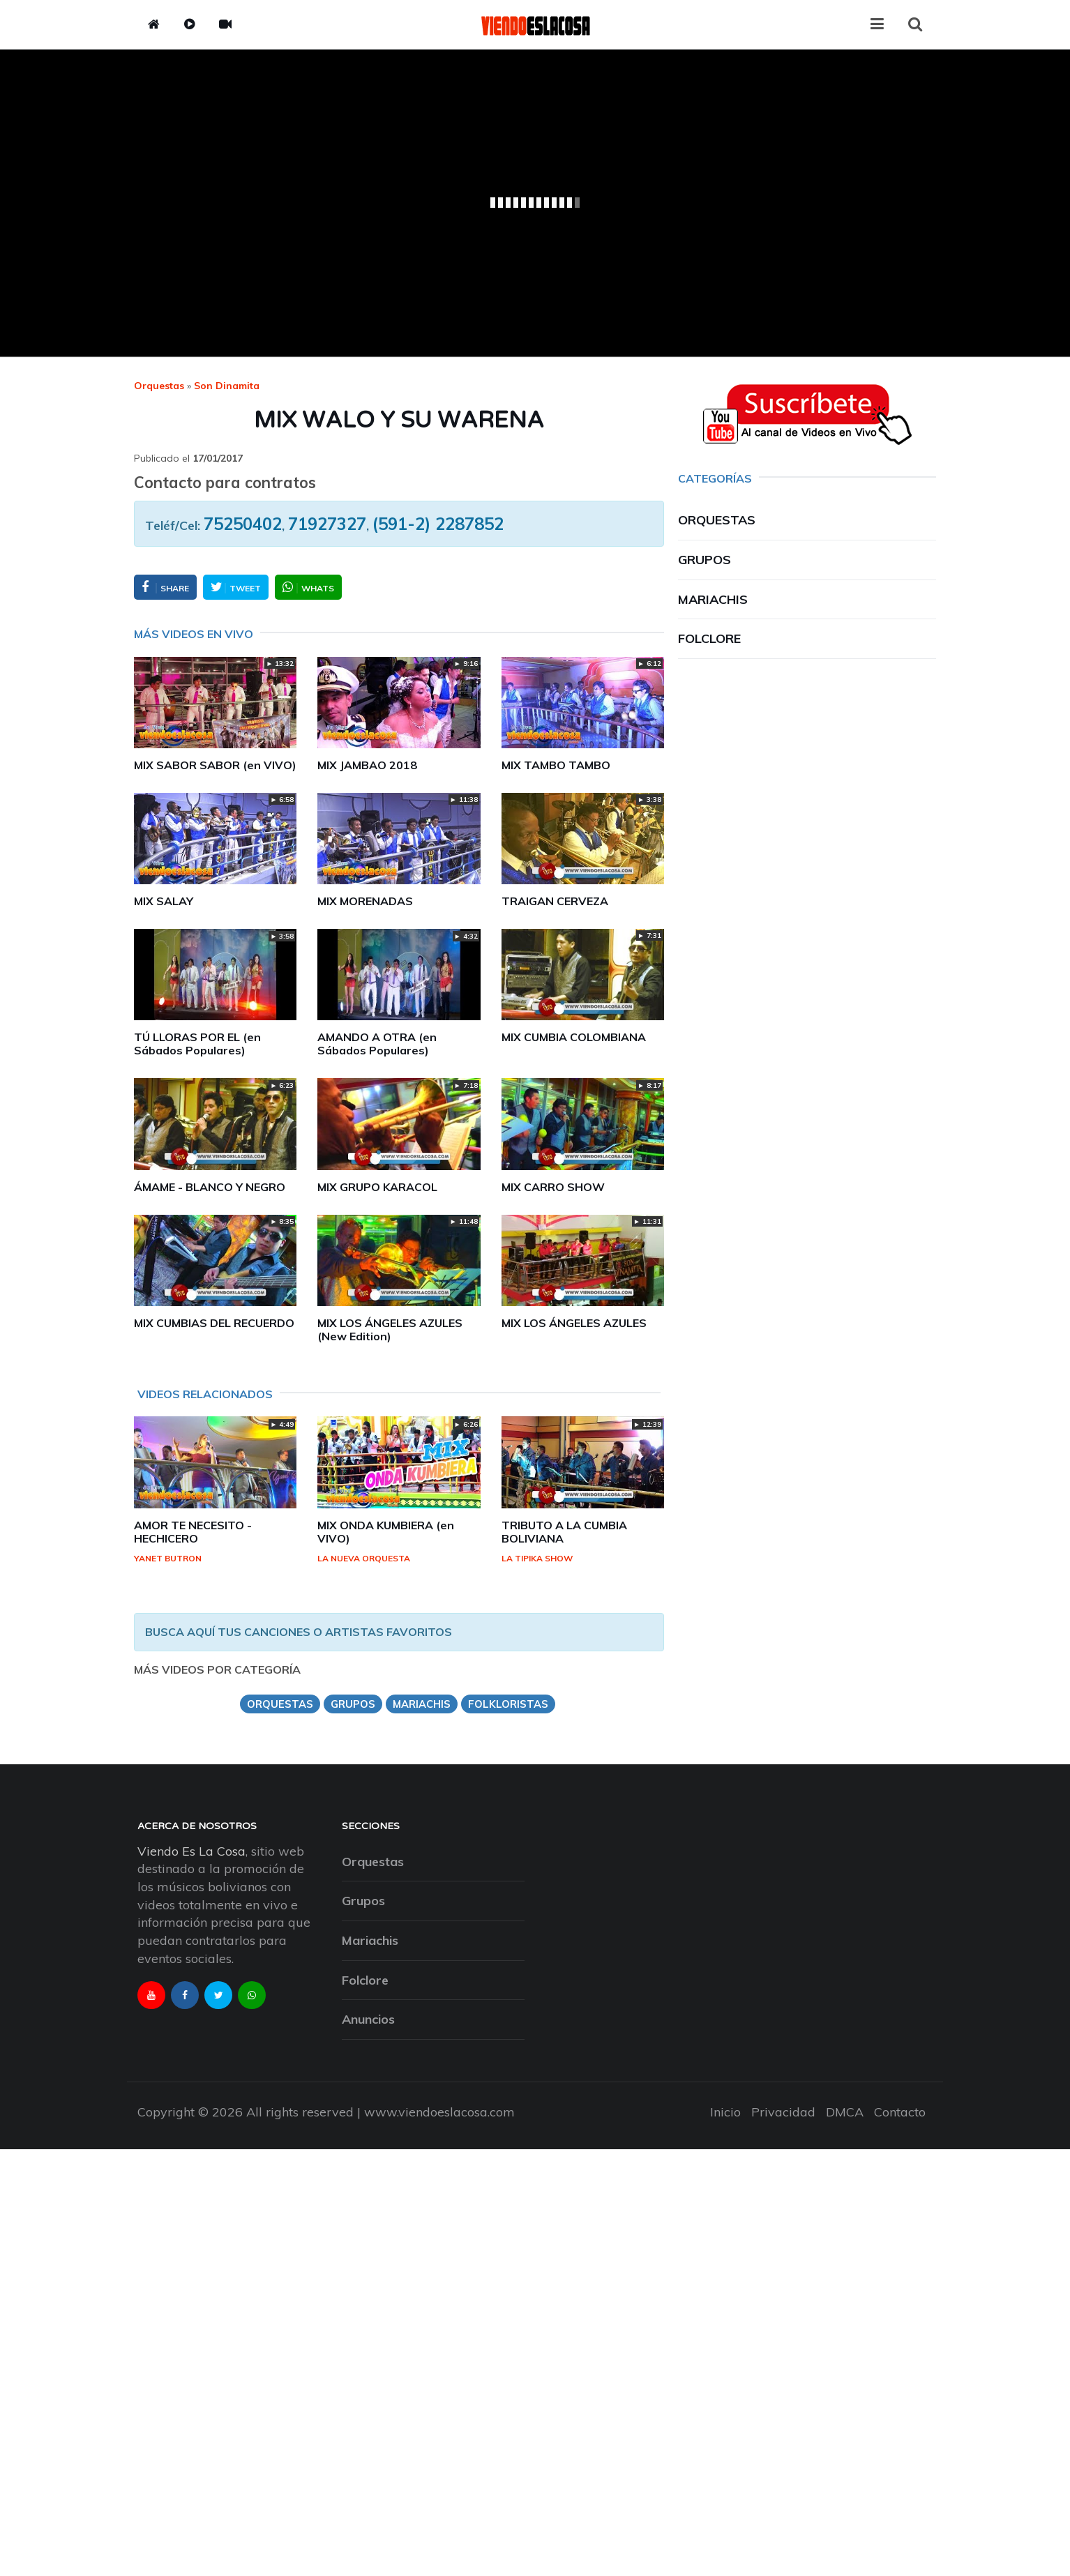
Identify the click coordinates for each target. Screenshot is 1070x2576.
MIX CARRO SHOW (553, 1187)
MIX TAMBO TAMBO (556, 765)
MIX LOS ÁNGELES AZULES (574, 1323)
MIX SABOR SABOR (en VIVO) (215, 765)
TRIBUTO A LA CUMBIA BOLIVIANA (564, 1531)
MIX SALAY (163, 901)
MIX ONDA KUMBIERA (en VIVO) (385, 1531)
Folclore (709, 638)
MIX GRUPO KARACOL (377, 1187)
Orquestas (159, 385)
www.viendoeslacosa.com (439, 2112)
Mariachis (713, 599)
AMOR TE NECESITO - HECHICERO (193, 1531)
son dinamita (226, 385)
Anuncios (368, 2019)
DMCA (845, 2112)
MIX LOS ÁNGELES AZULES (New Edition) (389, 1329)
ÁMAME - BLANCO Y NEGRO (209, 1187)
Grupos (704, 560)
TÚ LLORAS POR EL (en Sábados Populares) (197, 1043)
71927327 (327, 523)
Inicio (725, 2112)
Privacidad (783, 2112)
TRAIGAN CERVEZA (555, 901)
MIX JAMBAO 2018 (367, 765)
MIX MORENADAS (365, 901)
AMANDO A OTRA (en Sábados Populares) (377, 1043)
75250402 (243, 523)
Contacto (900, 2112)
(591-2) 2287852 (438, 523)
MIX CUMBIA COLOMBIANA (574, 1037)
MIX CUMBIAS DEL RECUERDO (214, 1323)
